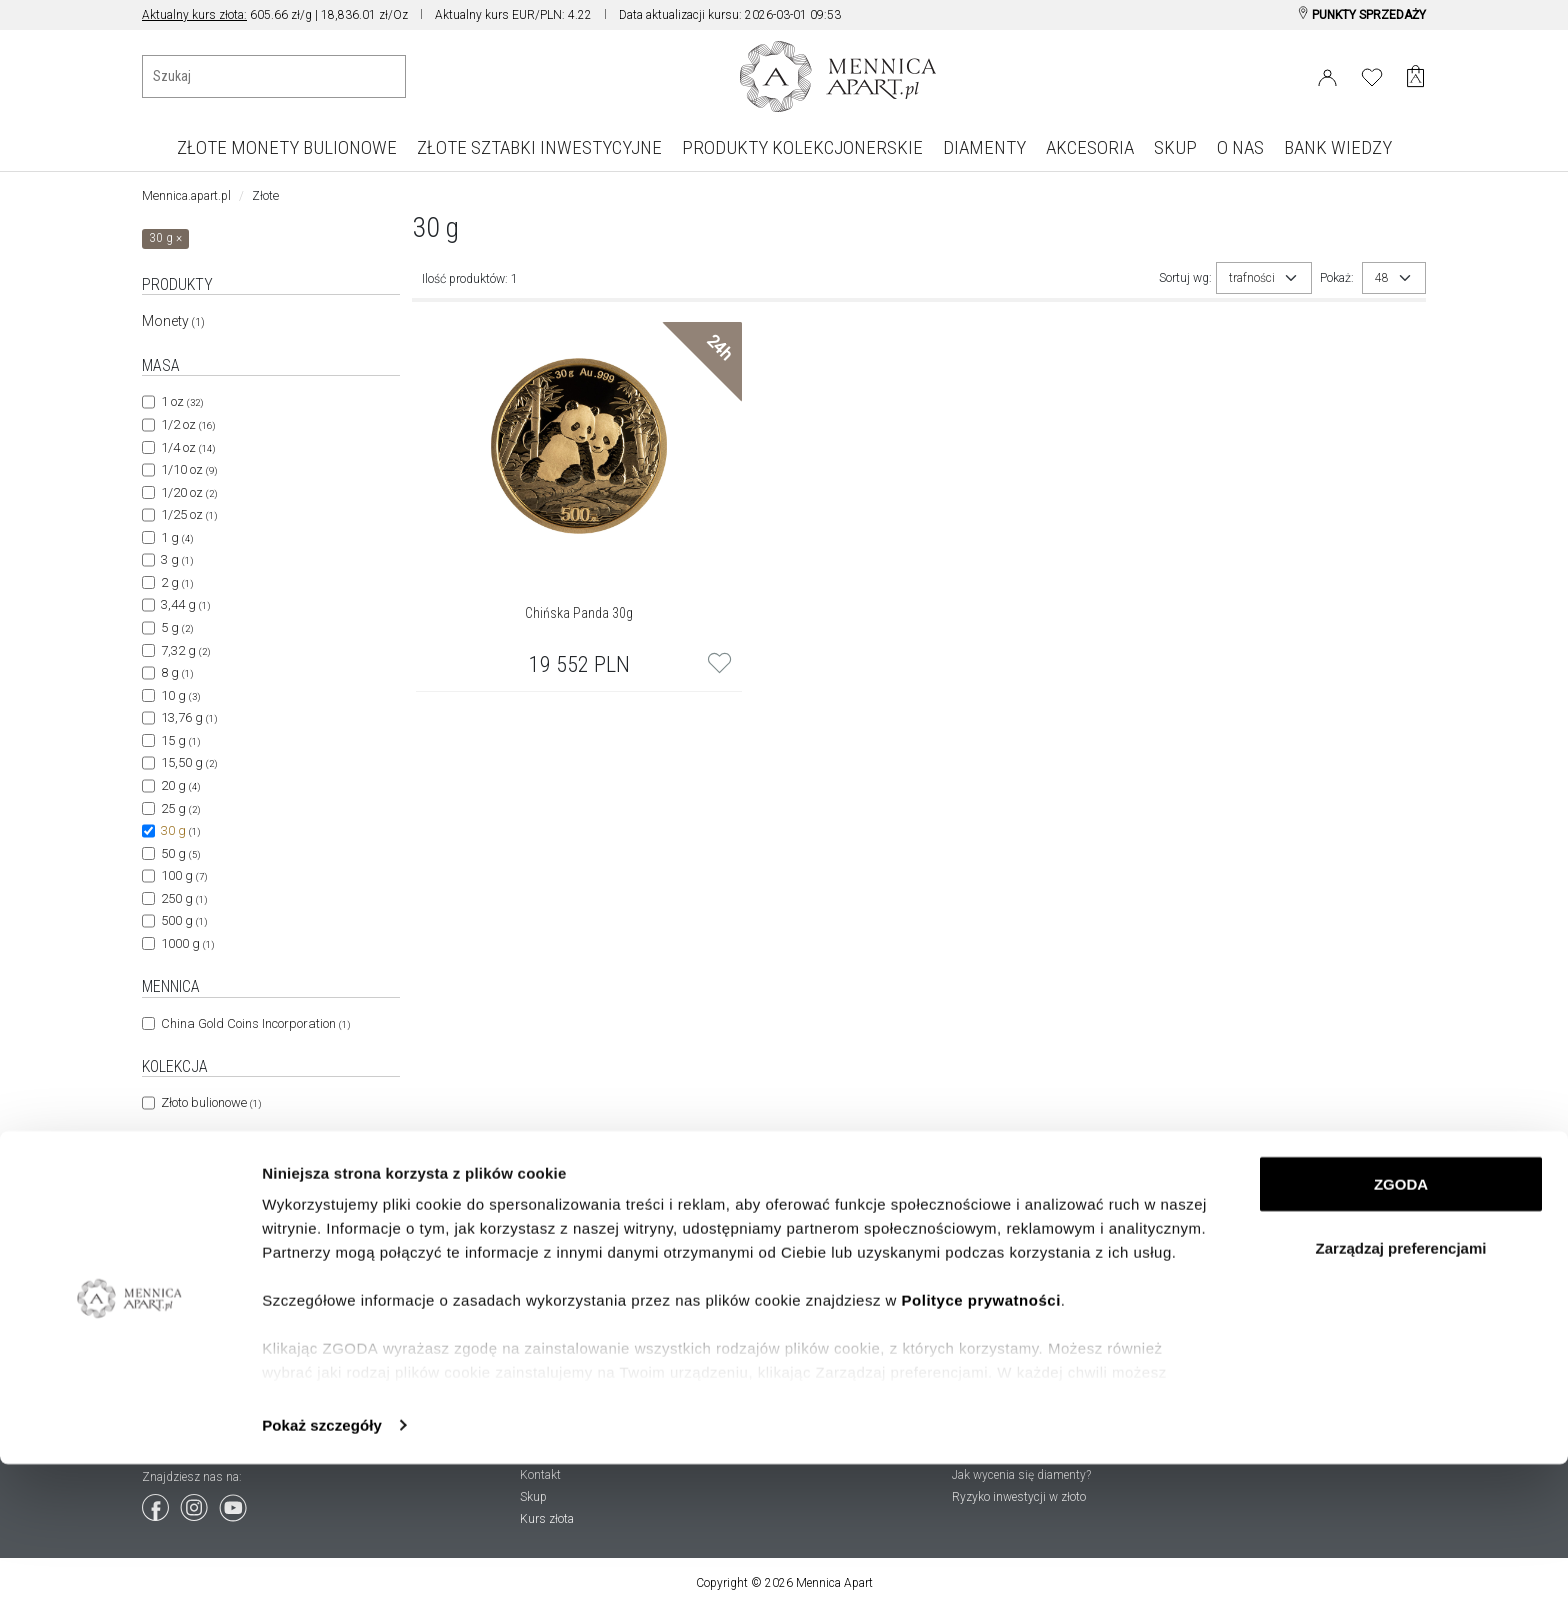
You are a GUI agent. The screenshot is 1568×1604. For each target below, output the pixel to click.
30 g (180, 830)
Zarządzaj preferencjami (1401, 1387)
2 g (177, 582)
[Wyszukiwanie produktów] (274, 76)
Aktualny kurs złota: (194, 15)
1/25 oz (189, 514)
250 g (184, 898)
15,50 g (189, 762)
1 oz (182, 401)
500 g (184, 920)
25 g (180, 808)
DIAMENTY (984, 147)
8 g (177, 672)
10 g (180, 695)
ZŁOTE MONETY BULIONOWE (287, 147)
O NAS (1240, 147)
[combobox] (1264, 278)
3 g (177, 559)
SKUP (1175, 147)
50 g (180, 853)
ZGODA (1401, 1323)
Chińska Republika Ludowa (246, 1182)
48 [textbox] (1382, 278)
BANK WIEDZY (1338, 147)
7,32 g (185, 650)
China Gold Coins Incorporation (255, 1023)
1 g (177, 537)
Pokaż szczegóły (322, 1564)
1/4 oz (188, 447)
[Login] (1327, 74)
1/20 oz (189, 492)
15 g (180, 740)
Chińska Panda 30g (579, 613)
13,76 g (189, 717)
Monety (173, 321)
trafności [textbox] (1252, 278)
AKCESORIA (1090, 147)
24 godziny (199, 1262)
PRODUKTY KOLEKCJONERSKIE (802, 147)
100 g (184, 875)
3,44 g (185, 604)
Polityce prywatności (981, 1439)
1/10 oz (189, 469)
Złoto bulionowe (211, 1102)
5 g (177, 627)
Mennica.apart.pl (186, 196)
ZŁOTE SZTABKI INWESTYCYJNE (539, 147)
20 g (180, 785)
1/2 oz (188, 424)
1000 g (187, 943)
